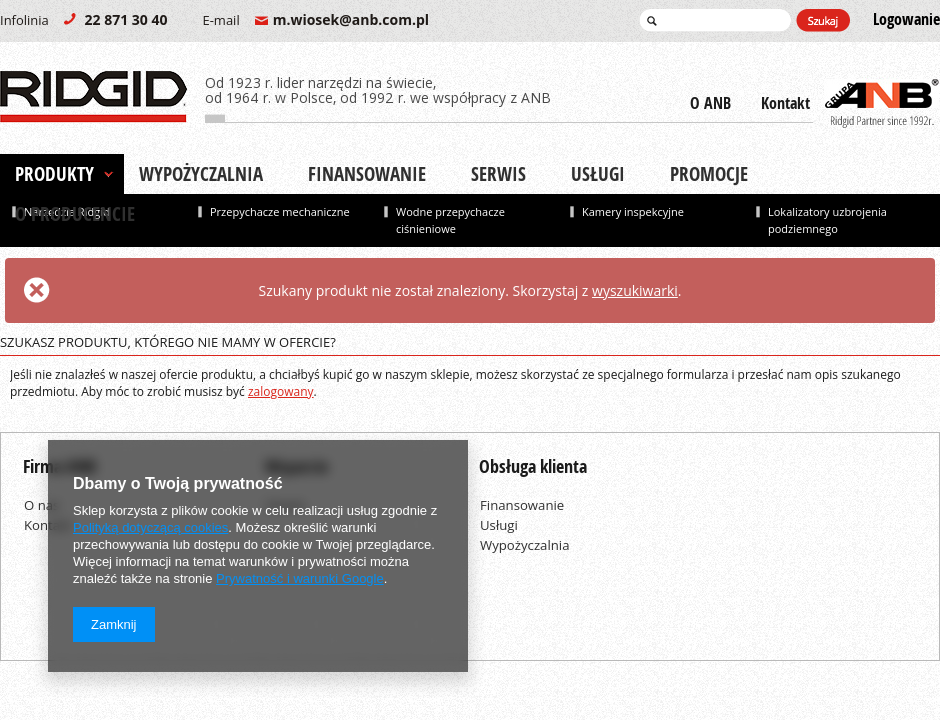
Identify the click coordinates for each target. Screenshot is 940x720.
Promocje (709, 174)
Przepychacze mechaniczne (280, 211)
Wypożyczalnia (201, 174)
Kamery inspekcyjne (633, 211)
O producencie (75, 214)
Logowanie (906, 19)
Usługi (598, 174)
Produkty (54, 174)
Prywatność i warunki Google (300, 578)
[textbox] (715, 20)
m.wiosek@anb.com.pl (315, 19)
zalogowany (281, 391)
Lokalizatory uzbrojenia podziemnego (827, 220)
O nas (41, 505)
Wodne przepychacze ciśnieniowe (450, 220)
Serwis (498, 174)
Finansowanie (367, 174)
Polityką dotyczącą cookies (150, 527)
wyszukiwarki (635, 290)
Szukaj (823, 20)
